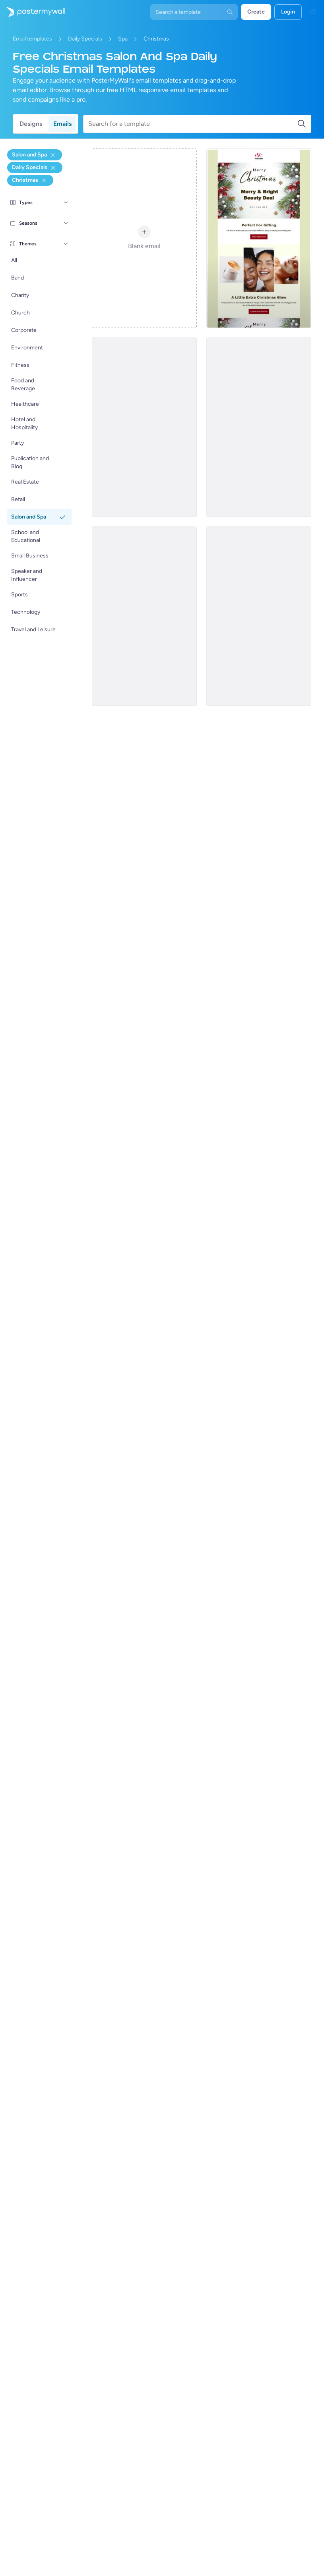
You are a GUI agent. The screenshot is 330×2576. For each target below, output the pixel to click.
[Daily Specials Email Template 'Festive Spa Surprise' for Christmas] (144, 616)
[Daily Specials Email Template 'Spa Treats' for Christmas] (258, 427)
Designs (30, 123)
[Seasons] (66, 223)
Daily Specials (85, 38)
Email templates (32, 38)
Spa (123, 38)
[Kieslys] (313, 12)
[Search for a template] (192, 124)
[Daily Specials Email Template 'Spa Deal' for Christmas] (258, 238)
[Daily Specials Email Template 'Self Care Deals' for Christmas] (258, 616)
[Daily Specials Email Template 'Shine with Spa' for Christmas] (144, 427)
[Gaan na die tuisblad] (32, 12)
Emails (62, 123)
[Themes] (66, 244)
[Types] (66, 202)
